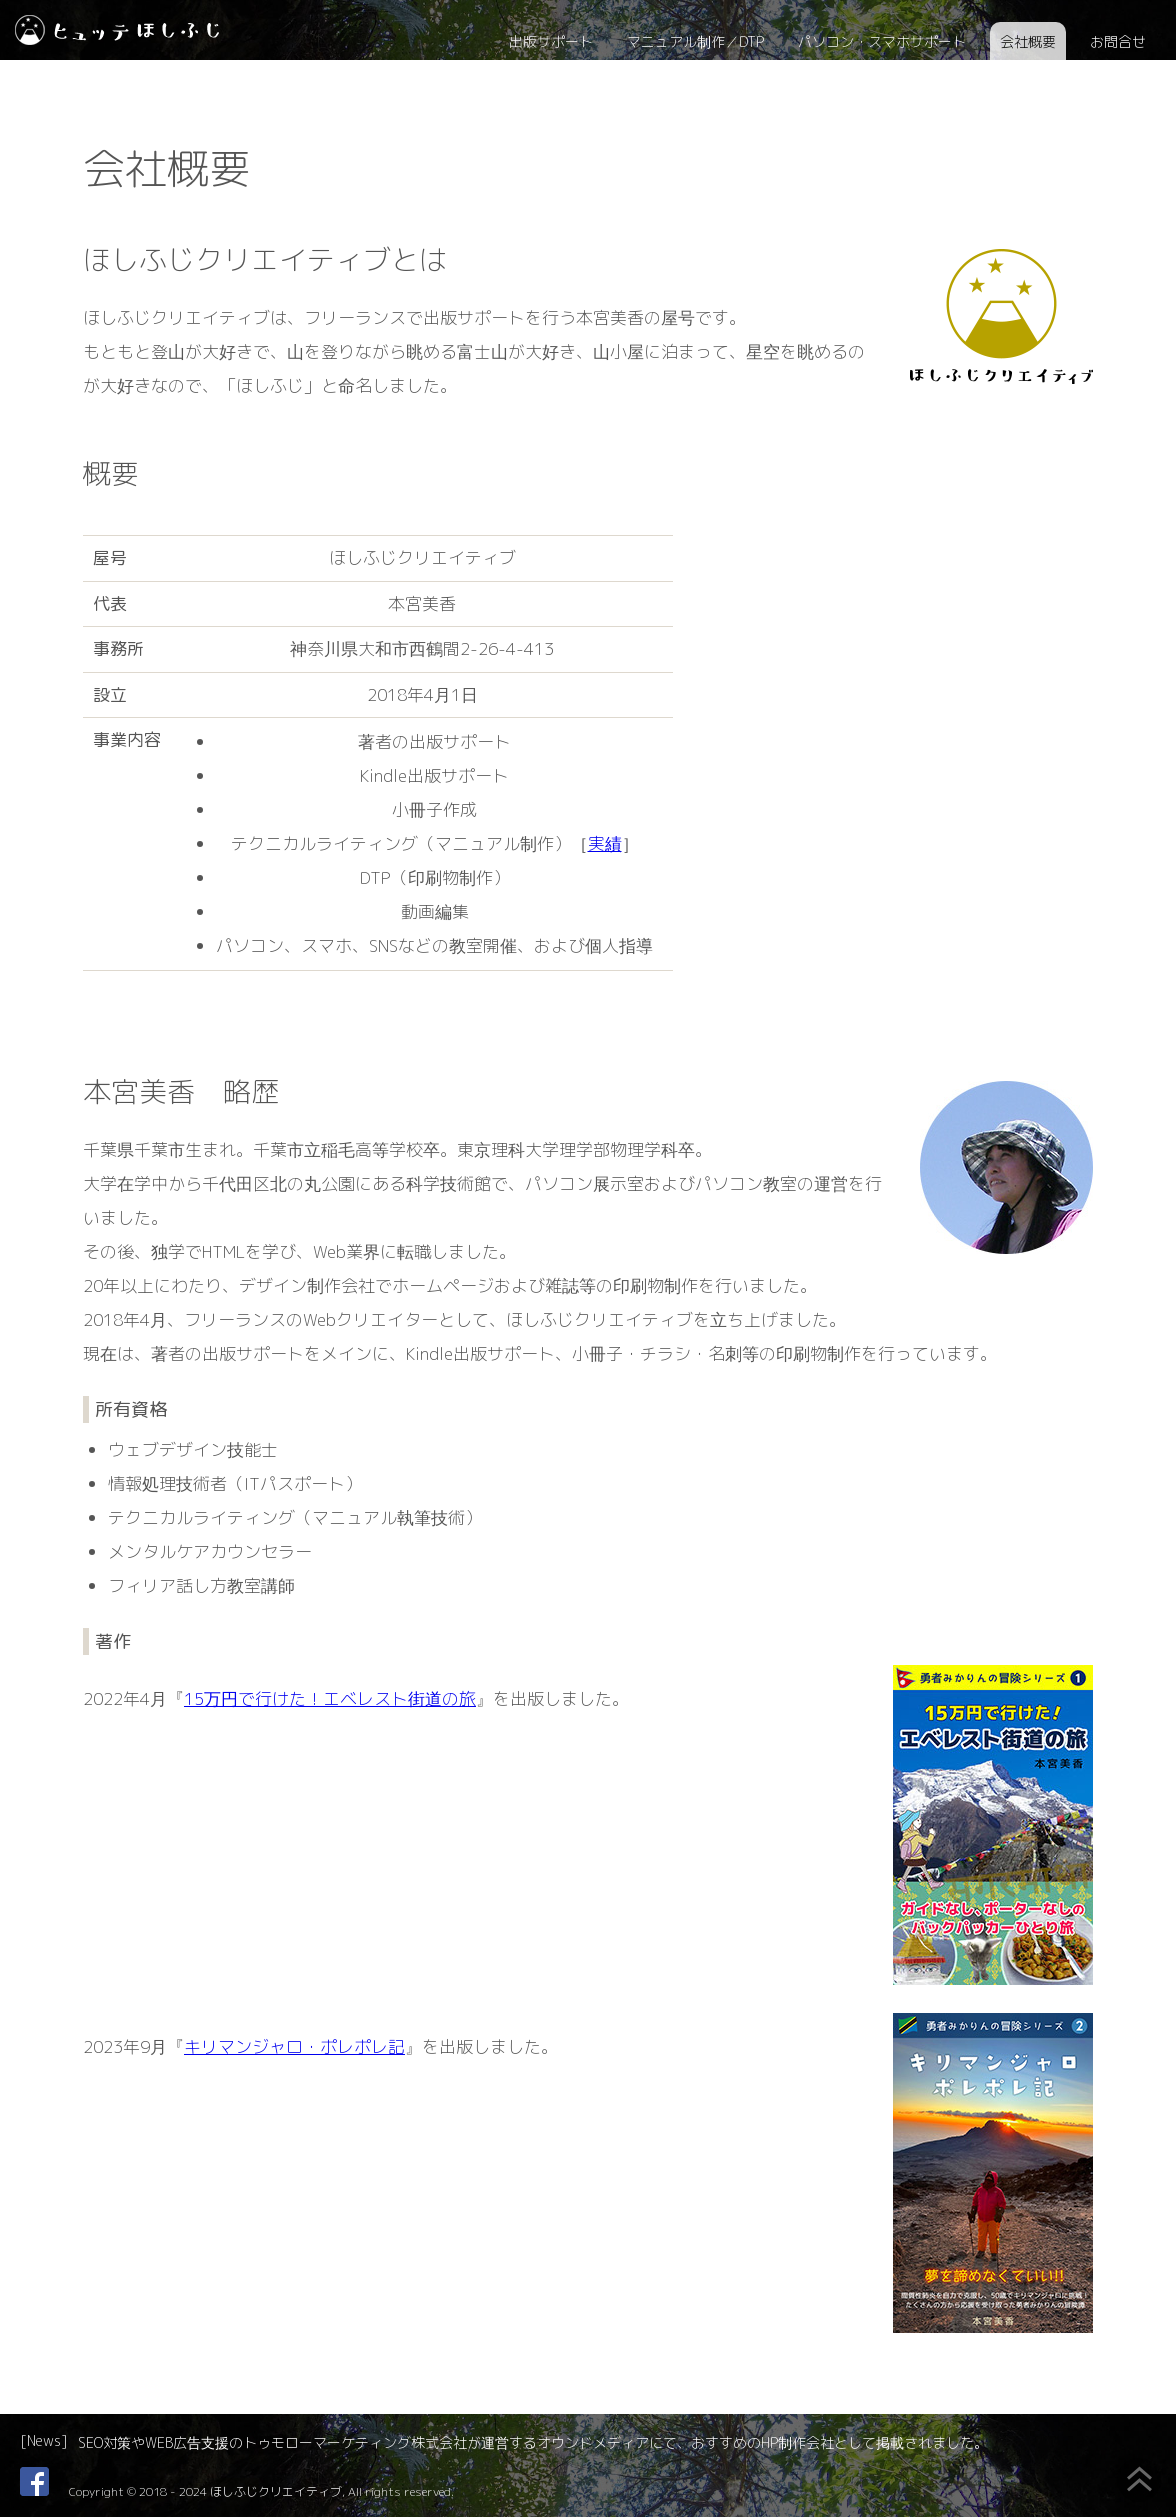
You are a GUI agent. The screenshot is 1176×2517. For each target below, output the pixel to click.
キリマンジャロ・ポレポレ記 (294, 2046)
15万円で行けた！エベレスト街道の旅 (330, 1698)
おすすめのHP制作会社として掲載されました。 (839, 2442)
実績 (605, 843)
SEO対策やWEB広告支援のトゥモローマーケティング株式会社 (272, 2442)
